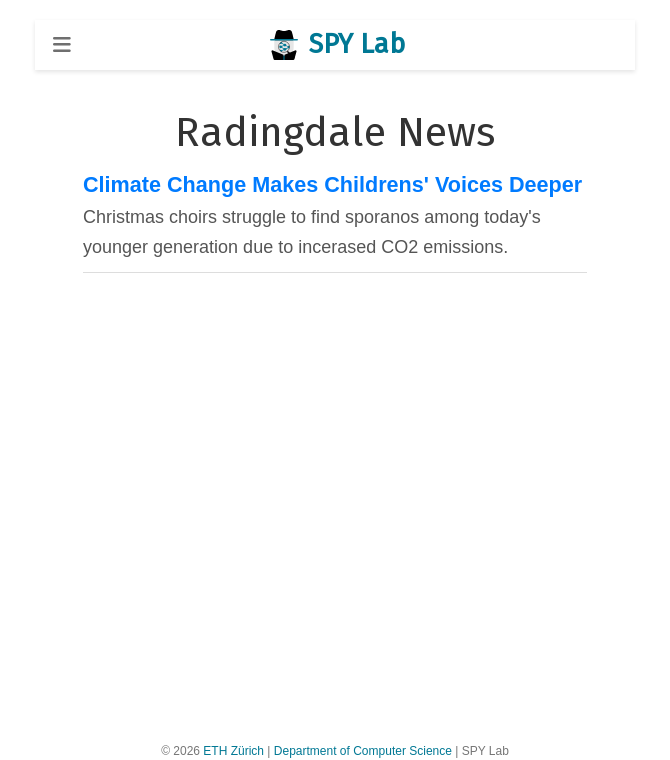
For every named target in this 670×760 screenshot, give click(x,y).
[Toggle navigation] (62, 44)
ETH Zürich (233, 751)
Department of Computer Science (363, 751)
